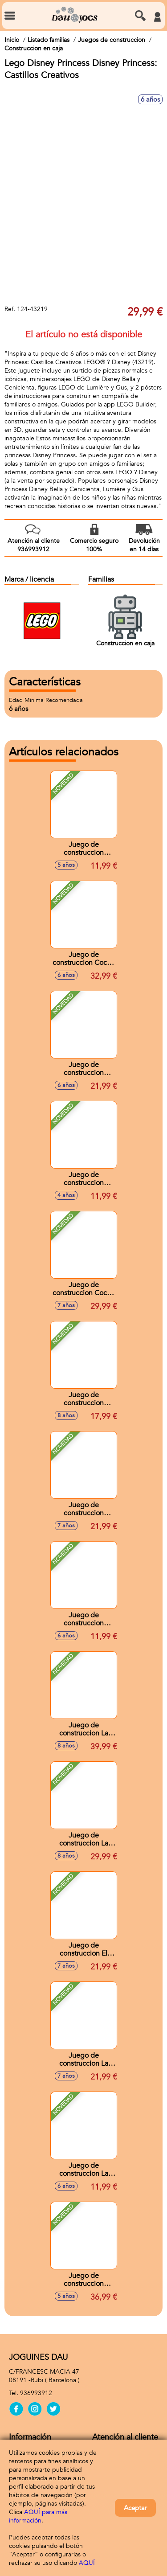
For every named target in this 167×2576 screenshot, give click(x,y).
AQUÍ (87, 2563)
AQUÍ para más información (38, 2516)
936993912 (36, 2393)
